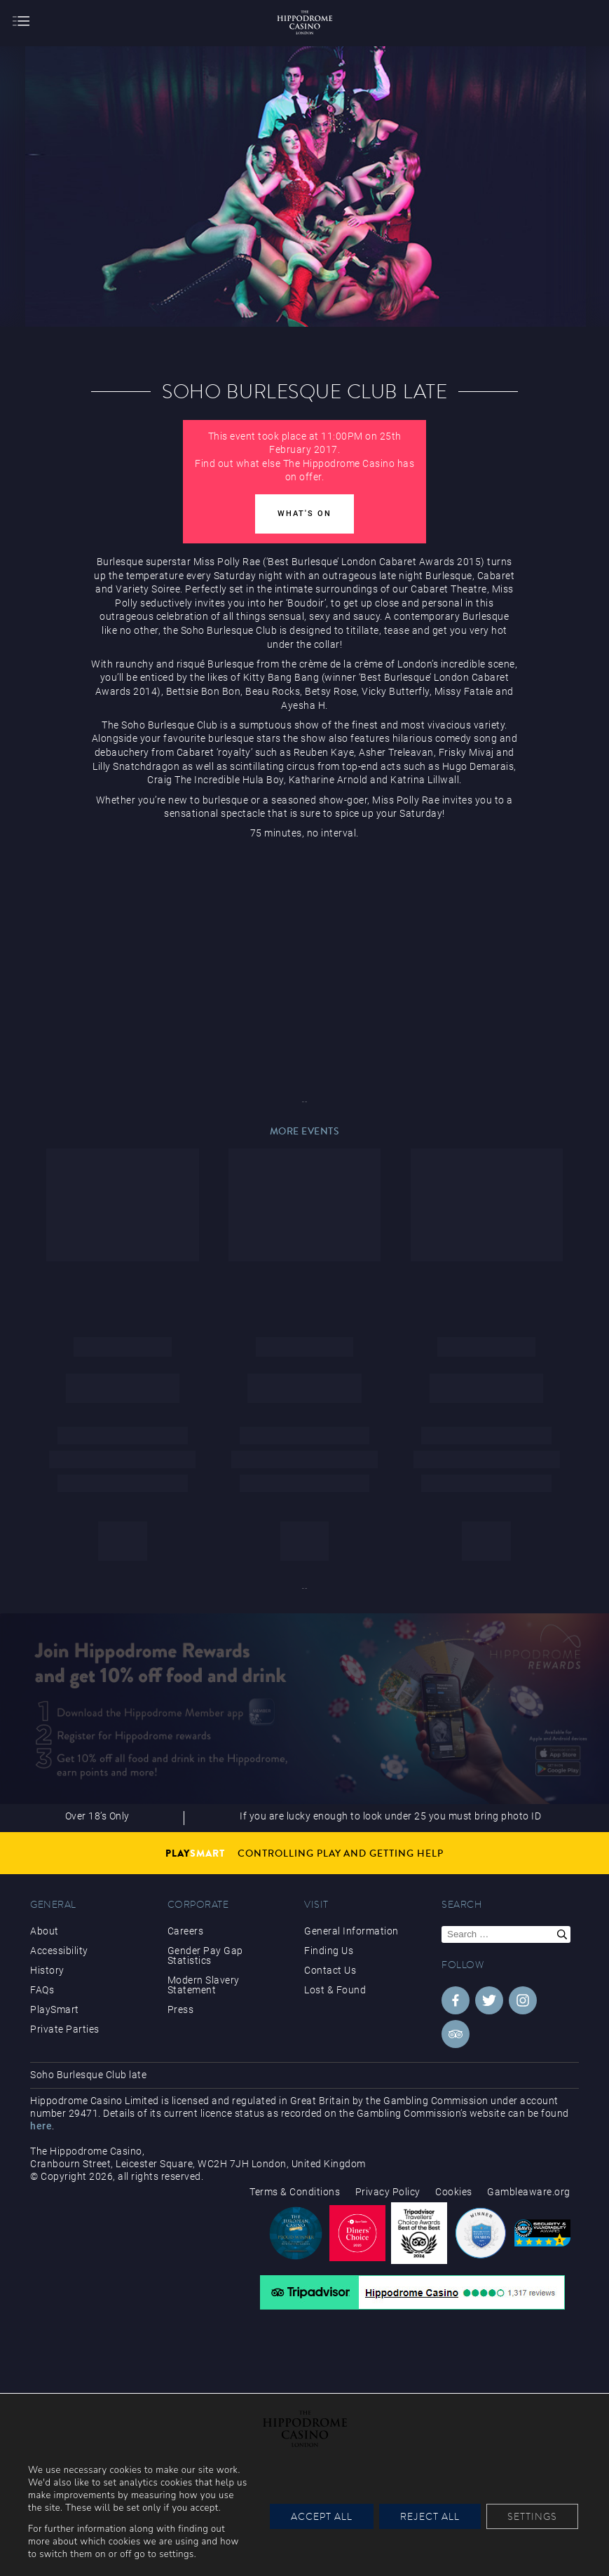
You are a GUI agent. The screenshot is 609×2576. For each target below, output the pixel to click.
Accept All (322, 2516)
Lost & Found (335, 1989)
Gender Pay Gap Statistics (205, 1955)
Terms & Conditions (294, 2191)
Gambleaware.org (528, 2191)
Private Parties (65, 2029)
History (47, 1970)
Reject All (430, 2516)
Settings (532, 2516)
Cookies (453, 2191)
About (44, 1931)
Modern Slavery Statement (203, 1984)
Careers (185, 1931)
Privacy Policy (387, 2191)
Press (180, 2009)
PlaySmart (54, 2009)
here (41, 2125)
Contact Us (330, 1970)
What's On (304, 513)
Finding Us (328, 1950)
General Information (351, 1931)
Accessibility (59, 1950)
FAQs (42, 1989)
